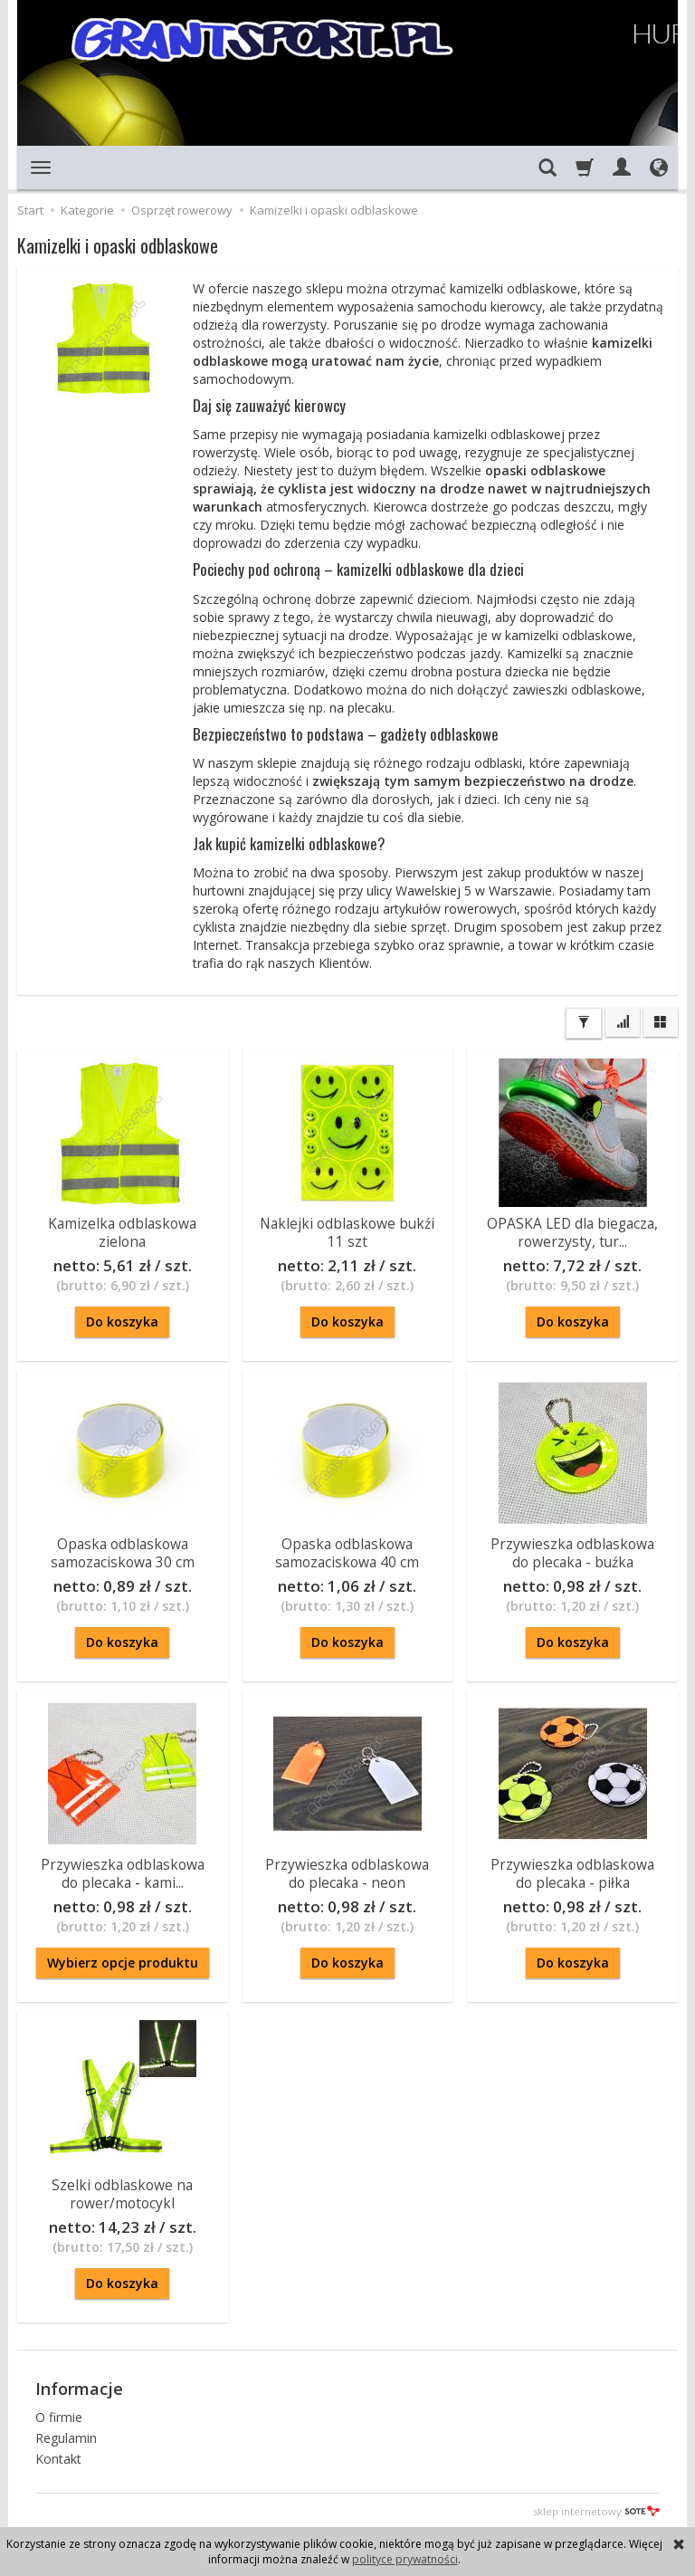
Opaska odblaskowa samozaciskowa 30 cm (123, 1551)
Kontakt (58, 2456)
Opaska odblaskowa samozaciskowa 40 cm (347, 1551)
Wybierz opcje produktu (122, 1962)
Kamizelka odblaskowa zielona (122, 1231)
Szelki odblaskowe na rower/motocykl (122, 2192)
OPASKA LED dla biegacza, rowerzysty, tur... (572, 1231)
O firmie (58, 2414)
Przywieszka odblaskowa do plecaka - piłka (572, 1872)
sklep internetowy (596, 2508)
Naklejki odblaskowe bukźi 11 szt (347, 1231)
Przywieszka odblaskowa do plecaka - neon (347, 1872)
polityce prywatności (405, 2559)
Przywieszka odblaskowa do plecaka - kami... (123, 1872)
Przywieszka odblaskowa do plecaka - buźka (572, 1551)
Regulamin (66, 2435)
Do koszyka (122, 1321)
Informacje (79, 2387)
